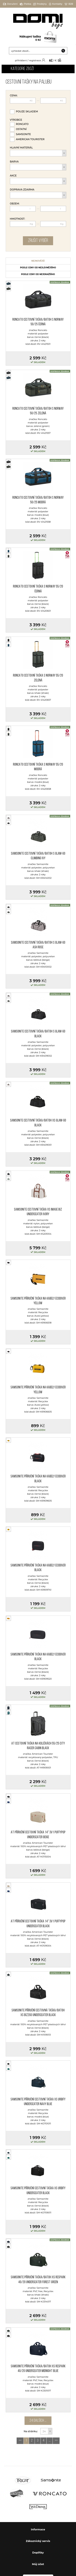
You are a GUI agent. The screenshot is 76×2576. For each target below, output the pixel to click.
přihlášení (21, 60)
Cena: (14, 95)
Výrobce (16, 120)
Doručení (10, 4)
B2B (68, 4)
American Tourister (30, 139)
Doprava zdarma (22, 189)
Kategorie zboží (22, 69)
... (49, 2441)
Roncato (22, 124)
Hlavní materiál (21, 147)
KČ (50, 60)
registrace (35, 60)
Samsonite (23, 134)
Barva (14, 161)
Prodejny (40, 4)
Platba (25, 4)
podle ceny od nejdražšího (38, 274)
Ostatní (21, 129)
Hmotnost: (17, 219)
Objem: (15, 203)
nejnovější (38, 261)
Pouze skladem (27, 111)
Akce (13, 175)
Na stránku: (31, 2431)
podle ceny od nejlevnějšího (38, 267)
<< (20, 2441)
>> (56, 2441)
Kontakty (55, 4)
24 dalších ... (38, 2421)
